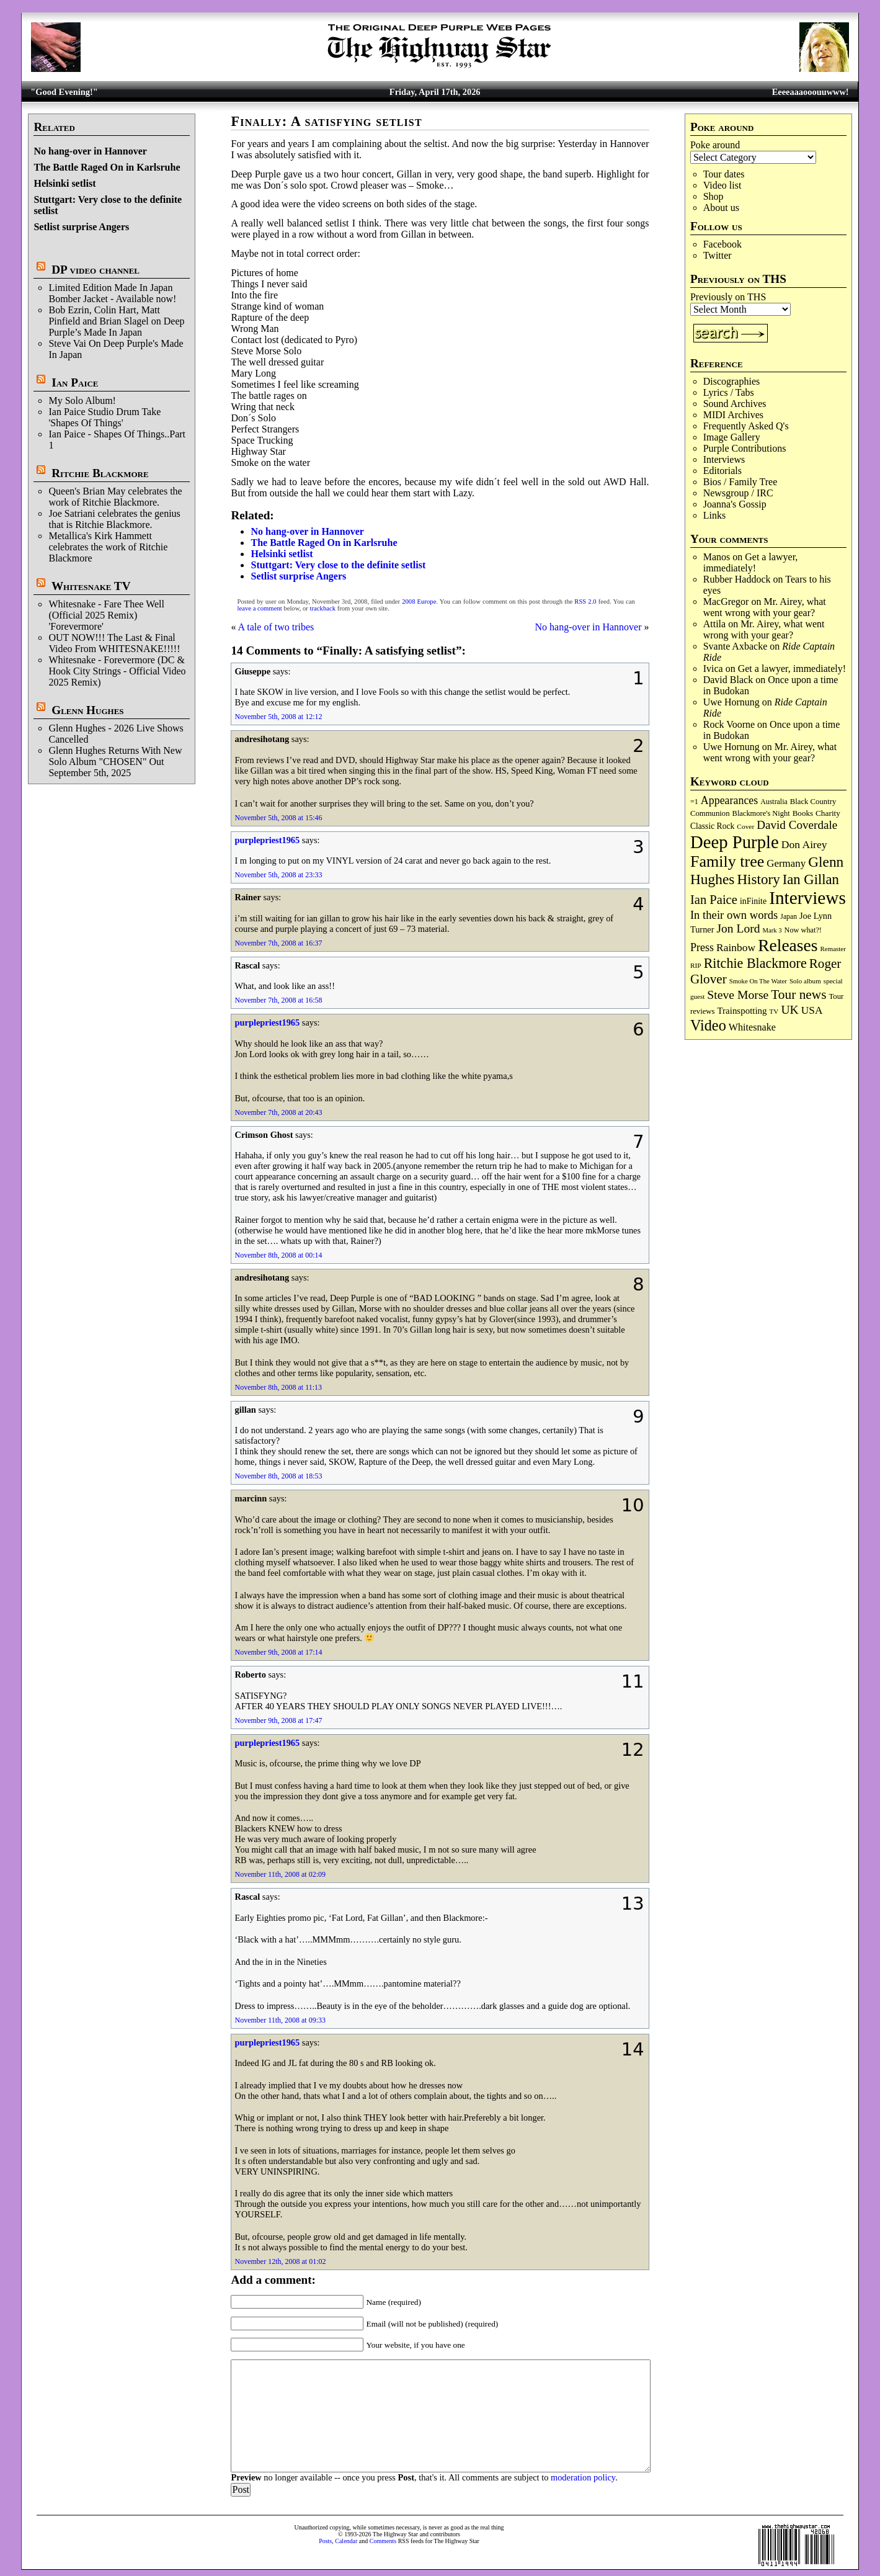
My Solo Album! (81, 400)
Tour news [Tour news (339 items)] (798, 994)
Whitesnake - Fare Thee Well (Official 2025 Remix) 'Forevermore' (106, 615)
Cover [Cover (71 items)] (745, 826)
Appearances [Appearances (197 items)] (729, 800)
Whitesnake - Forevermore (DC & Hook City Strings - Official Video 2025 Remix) (116, 671)
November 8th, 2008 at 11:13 (278, 1387)
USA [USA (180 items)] (812, 1010)
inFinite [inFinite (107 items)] (753, 901)
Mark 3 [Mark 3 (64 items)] (772, 930)
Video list (722, 185)
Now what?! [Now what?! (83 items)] (803, 930)
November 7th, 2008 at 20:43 (278, 1112)
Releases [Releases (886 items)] (787, 945)
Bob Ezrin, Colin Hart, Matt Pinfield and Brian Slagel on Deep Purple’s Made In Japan (116, 321)
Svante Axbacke (735, 646)
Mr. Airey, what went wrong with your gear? (764, 607)
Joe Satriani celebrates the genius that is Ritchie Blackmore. (114, 519)
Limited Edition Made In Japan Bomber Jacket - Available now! (112, 293)
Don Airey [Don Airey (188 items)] (804, 844)
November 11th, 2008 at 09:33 (280, 2020)
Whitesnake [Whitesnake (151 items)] (752, 1027)
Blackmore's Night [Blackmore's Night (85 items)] (761, 813)
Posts (325, 2541)
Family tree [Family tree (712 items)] (727, 861)
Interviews (724, 459)
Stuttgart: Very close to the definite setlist (338, 565)
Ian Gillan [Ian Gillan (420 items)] (811, 879)
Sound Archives (735, 403)
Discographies (731, 381)
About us (721, 207)
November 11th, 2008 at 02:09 (280, 1874)
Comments (383, 2541)
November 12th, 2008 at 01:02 (280, 2261)
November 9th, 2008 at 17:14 (278, 1652)
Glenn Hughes (87, 710)
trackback (323, 608)
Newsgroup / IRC (738, 493)
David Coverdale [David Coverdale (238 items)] (797, 824)
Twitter (717, 255)
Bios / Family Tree (740, 481)
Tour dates (724, 174)
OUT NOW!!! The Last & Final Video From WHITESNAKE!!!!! (114, 643)
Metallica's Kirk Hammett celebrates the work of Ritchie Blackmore (107, 546)
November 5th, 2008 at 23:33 (278, 874)
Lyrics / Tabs (728, 392)
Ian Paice (74, 382)
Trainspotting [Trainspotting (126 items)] (742, 1011)
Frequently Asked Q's (746, 426)
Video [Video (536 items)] (708, 1025)
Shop (713, 196)
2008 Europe (419, 601)
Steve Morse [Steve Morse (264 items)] (737, 994)
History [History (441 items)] (758, 879)
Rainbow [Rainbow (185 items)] (735, 947)
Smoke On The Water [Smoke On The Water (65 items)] (758, 981)
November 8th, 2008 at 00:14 (278, 1255)
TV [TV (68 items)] (774, 1011)
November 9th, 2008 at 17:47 (278, 1720)
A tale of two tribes (276, 627)
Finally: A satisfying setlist (326, 121)
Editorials (722, 470)
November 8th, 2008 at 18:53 (278, 1476)
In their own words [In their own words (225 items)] (734, 914)
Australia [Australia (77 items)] (773, 801)
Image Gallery (731, 437)
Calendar (346, 2541)
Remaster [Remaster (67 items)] (833, 948)
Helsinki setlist (64, 183)
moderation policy (583, 2477)
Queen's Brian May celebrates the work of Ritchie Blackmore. (115, 497)
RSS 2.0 (585, 601)
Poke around (715, 145)
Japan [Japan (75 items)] (788, 917)
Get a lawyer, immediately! (750, 562)
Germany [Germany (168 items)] (786, 863)
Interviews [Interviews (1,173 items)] (807, 898)
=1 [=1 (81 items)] (694, 801)
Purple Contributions (744, 448)
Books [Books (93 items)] (803, 813)
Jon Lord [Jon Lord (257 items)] (738, 928)
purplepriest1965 (267, 840)
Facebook (722, 244)
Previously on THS (728, 297)
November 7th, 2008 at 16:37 (278, 943)
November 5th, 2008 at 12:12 (278, 716)
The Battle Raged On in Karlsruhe (106, 167)
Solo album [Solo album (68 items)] (805, 981)
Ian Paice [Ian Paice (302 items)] (713, 899)
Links (714, 515)
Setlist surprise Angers (81, 226)
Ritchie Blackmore (99, 473)
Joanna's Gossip (735, 504)
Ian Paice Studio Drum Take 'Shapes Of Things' (104, 417)
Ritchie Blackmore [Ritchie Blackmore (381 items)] (755, 963)
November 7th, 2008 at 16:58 (278, 1000)
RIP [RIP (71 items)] (695, 965)
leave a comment (259, 608)
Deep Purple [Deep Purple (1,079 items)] (734, 842)
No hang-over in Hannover (89, 151)
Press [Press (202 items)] (702, 947)
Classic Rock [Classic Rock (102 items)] (712, 826)
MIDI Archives (733, 414)
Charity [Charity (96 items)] (828, 813)
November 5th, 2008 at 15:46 (278, 817)
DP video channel (95, 269)
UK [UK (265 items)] (789, 1009)
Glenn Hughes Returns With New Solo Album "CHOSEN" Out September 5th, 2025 (115, 761)
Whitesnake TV (91, 586)
